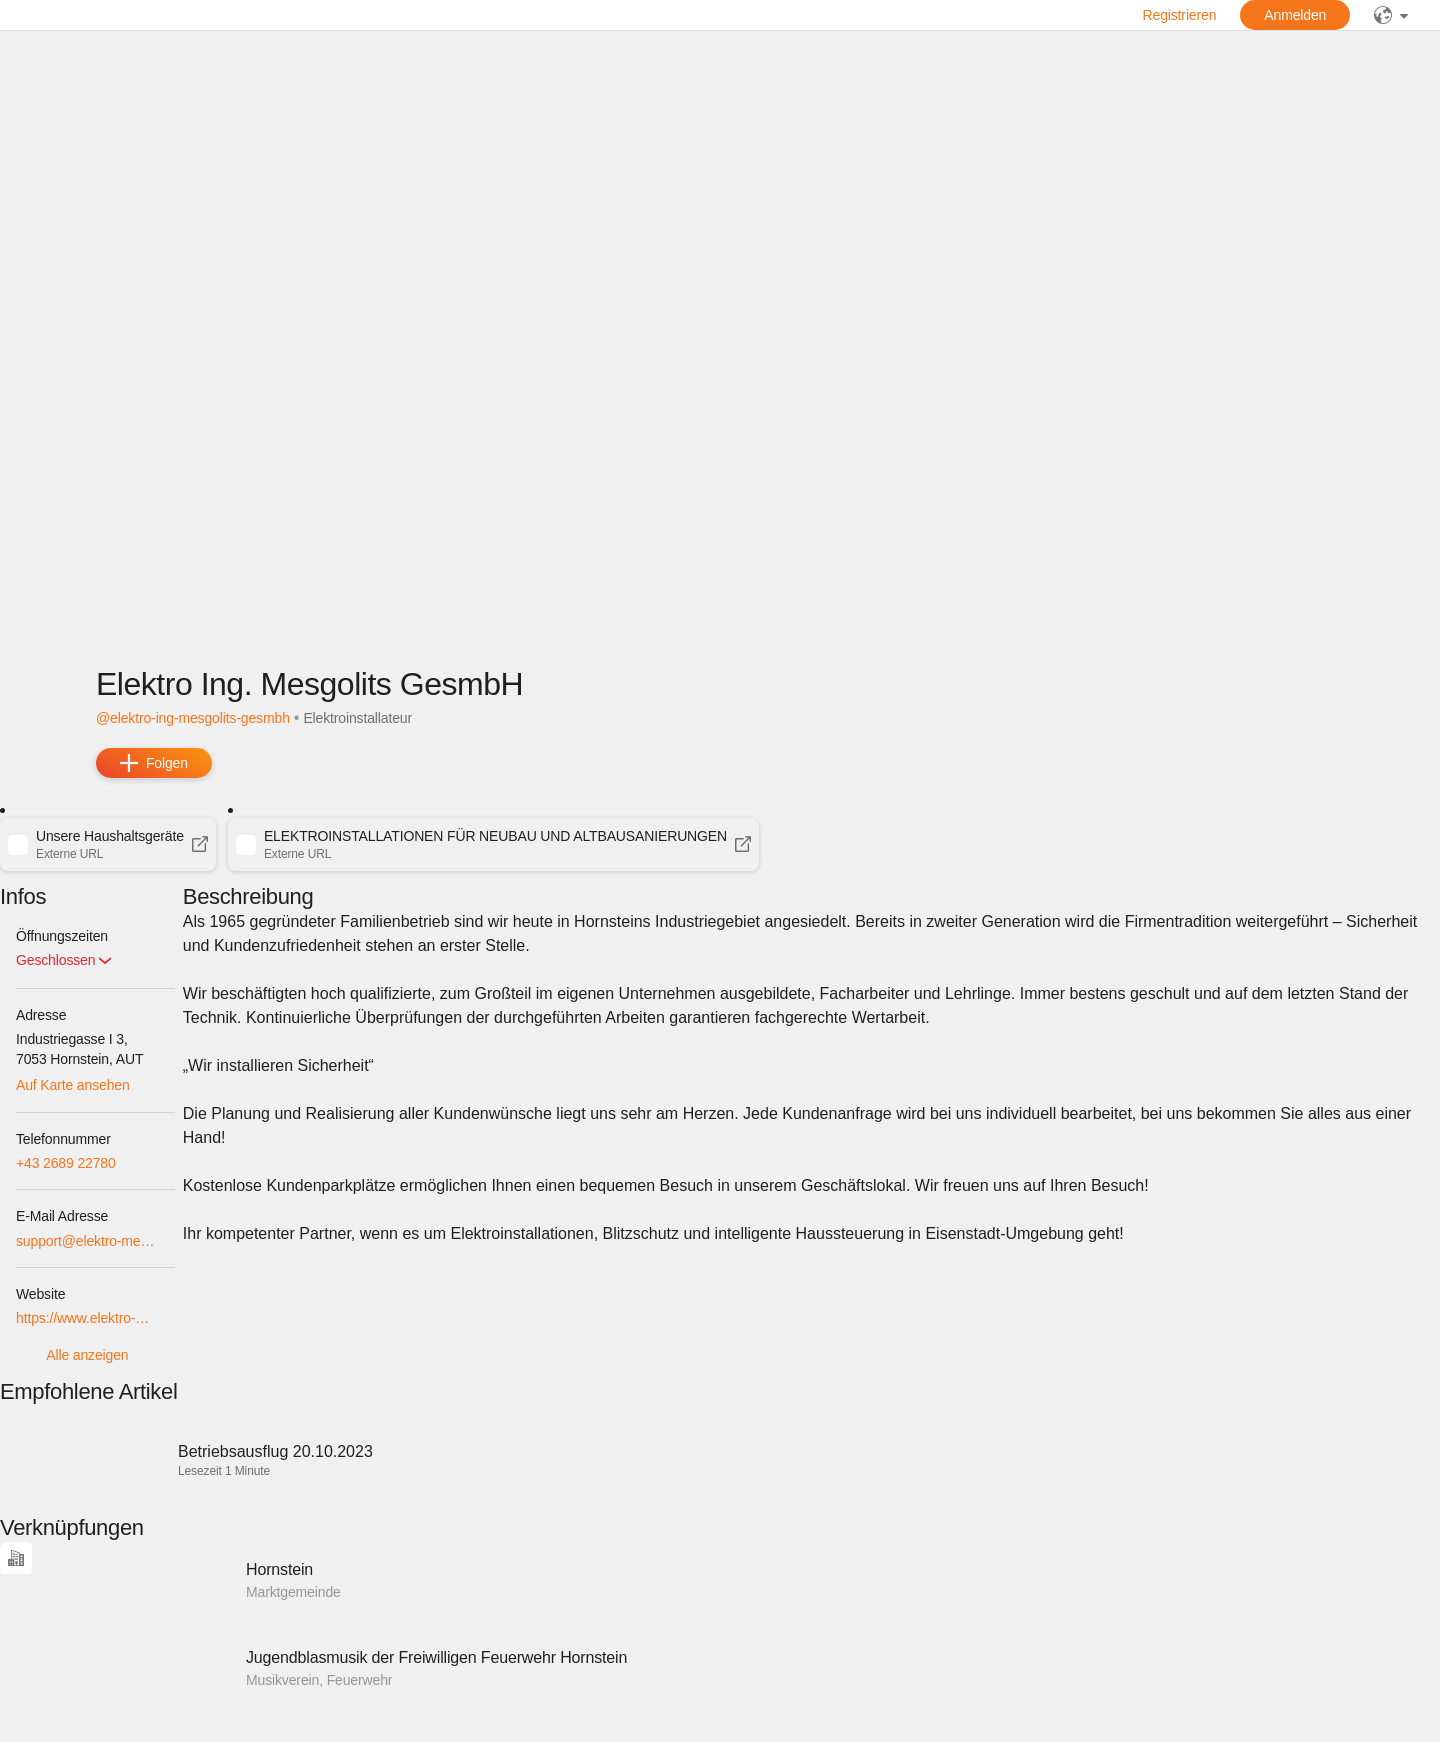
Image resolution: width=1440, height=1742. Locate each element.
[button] (108, 844)
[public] (1391, 15)
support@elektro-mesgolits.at (87, 1241)
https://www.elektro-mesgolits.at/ (87, 1318)
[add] (154, 763)
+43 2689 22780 (66, 1163)
